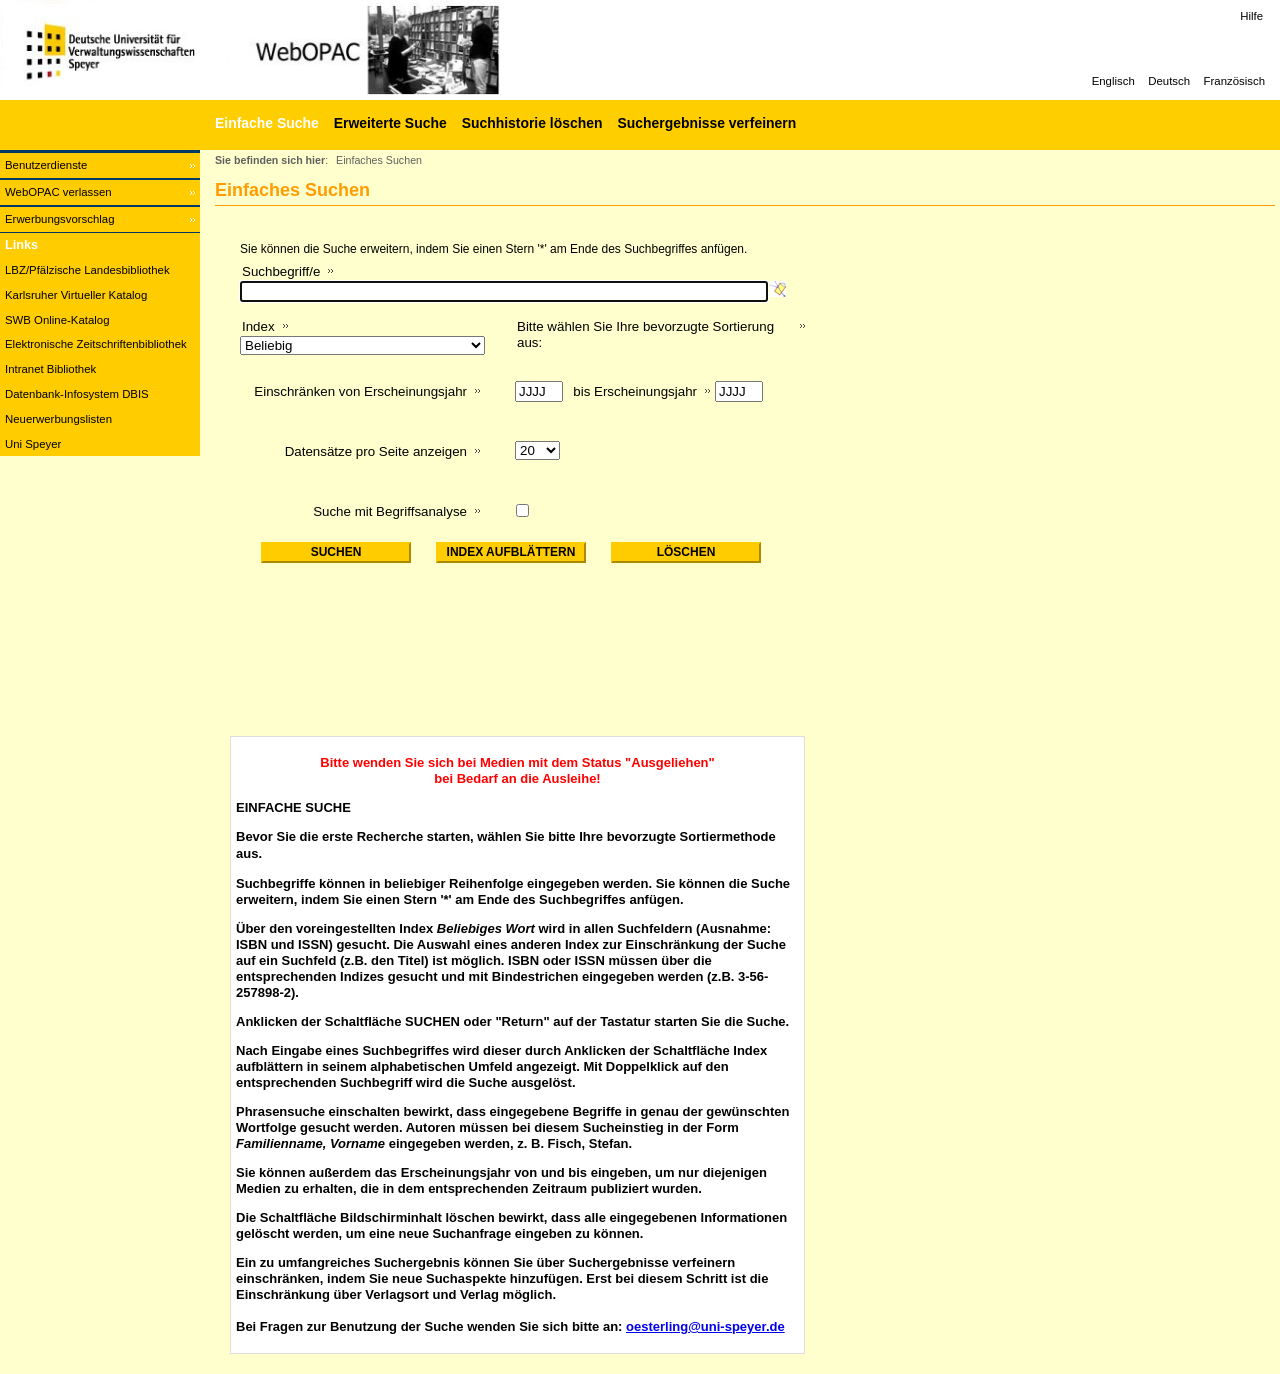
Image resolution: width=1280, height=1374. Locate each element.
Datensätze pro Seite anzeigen (376, 451)
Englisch (1113, 81)
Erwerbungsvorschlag (60, 219)
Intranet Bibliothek (50, 369)
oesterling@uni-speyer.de (705, 1326)
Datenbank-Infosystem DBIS (77, 394)
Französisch (1234, 81)
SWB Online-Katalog (57, 320)
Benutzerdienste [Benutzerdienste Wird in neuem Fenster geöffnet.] (46, 165)
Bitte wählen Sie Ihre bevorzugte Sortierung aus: (645, 334)
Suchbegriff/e (281, 271)
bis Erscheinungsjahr (635, 391)
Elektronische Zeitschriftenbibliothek (96, 344)
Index (258, 326)
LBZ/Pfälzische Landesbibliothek (87, 270)
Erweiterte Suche (390, 123)
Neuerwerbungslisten (58, 419)
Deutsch (1169, 81)
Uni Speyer (33, 444)
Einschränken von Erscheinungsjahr (360, 391)
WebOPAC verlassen (58, 192)
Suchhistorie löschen (532, 123)
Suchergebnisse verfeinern (706, 123)
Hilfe (1251, 16)
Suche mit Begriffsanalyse (390, 511)
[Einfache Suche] (264, 123)
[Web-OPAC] (300, 50)
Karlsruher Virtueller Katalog (76, 295)
